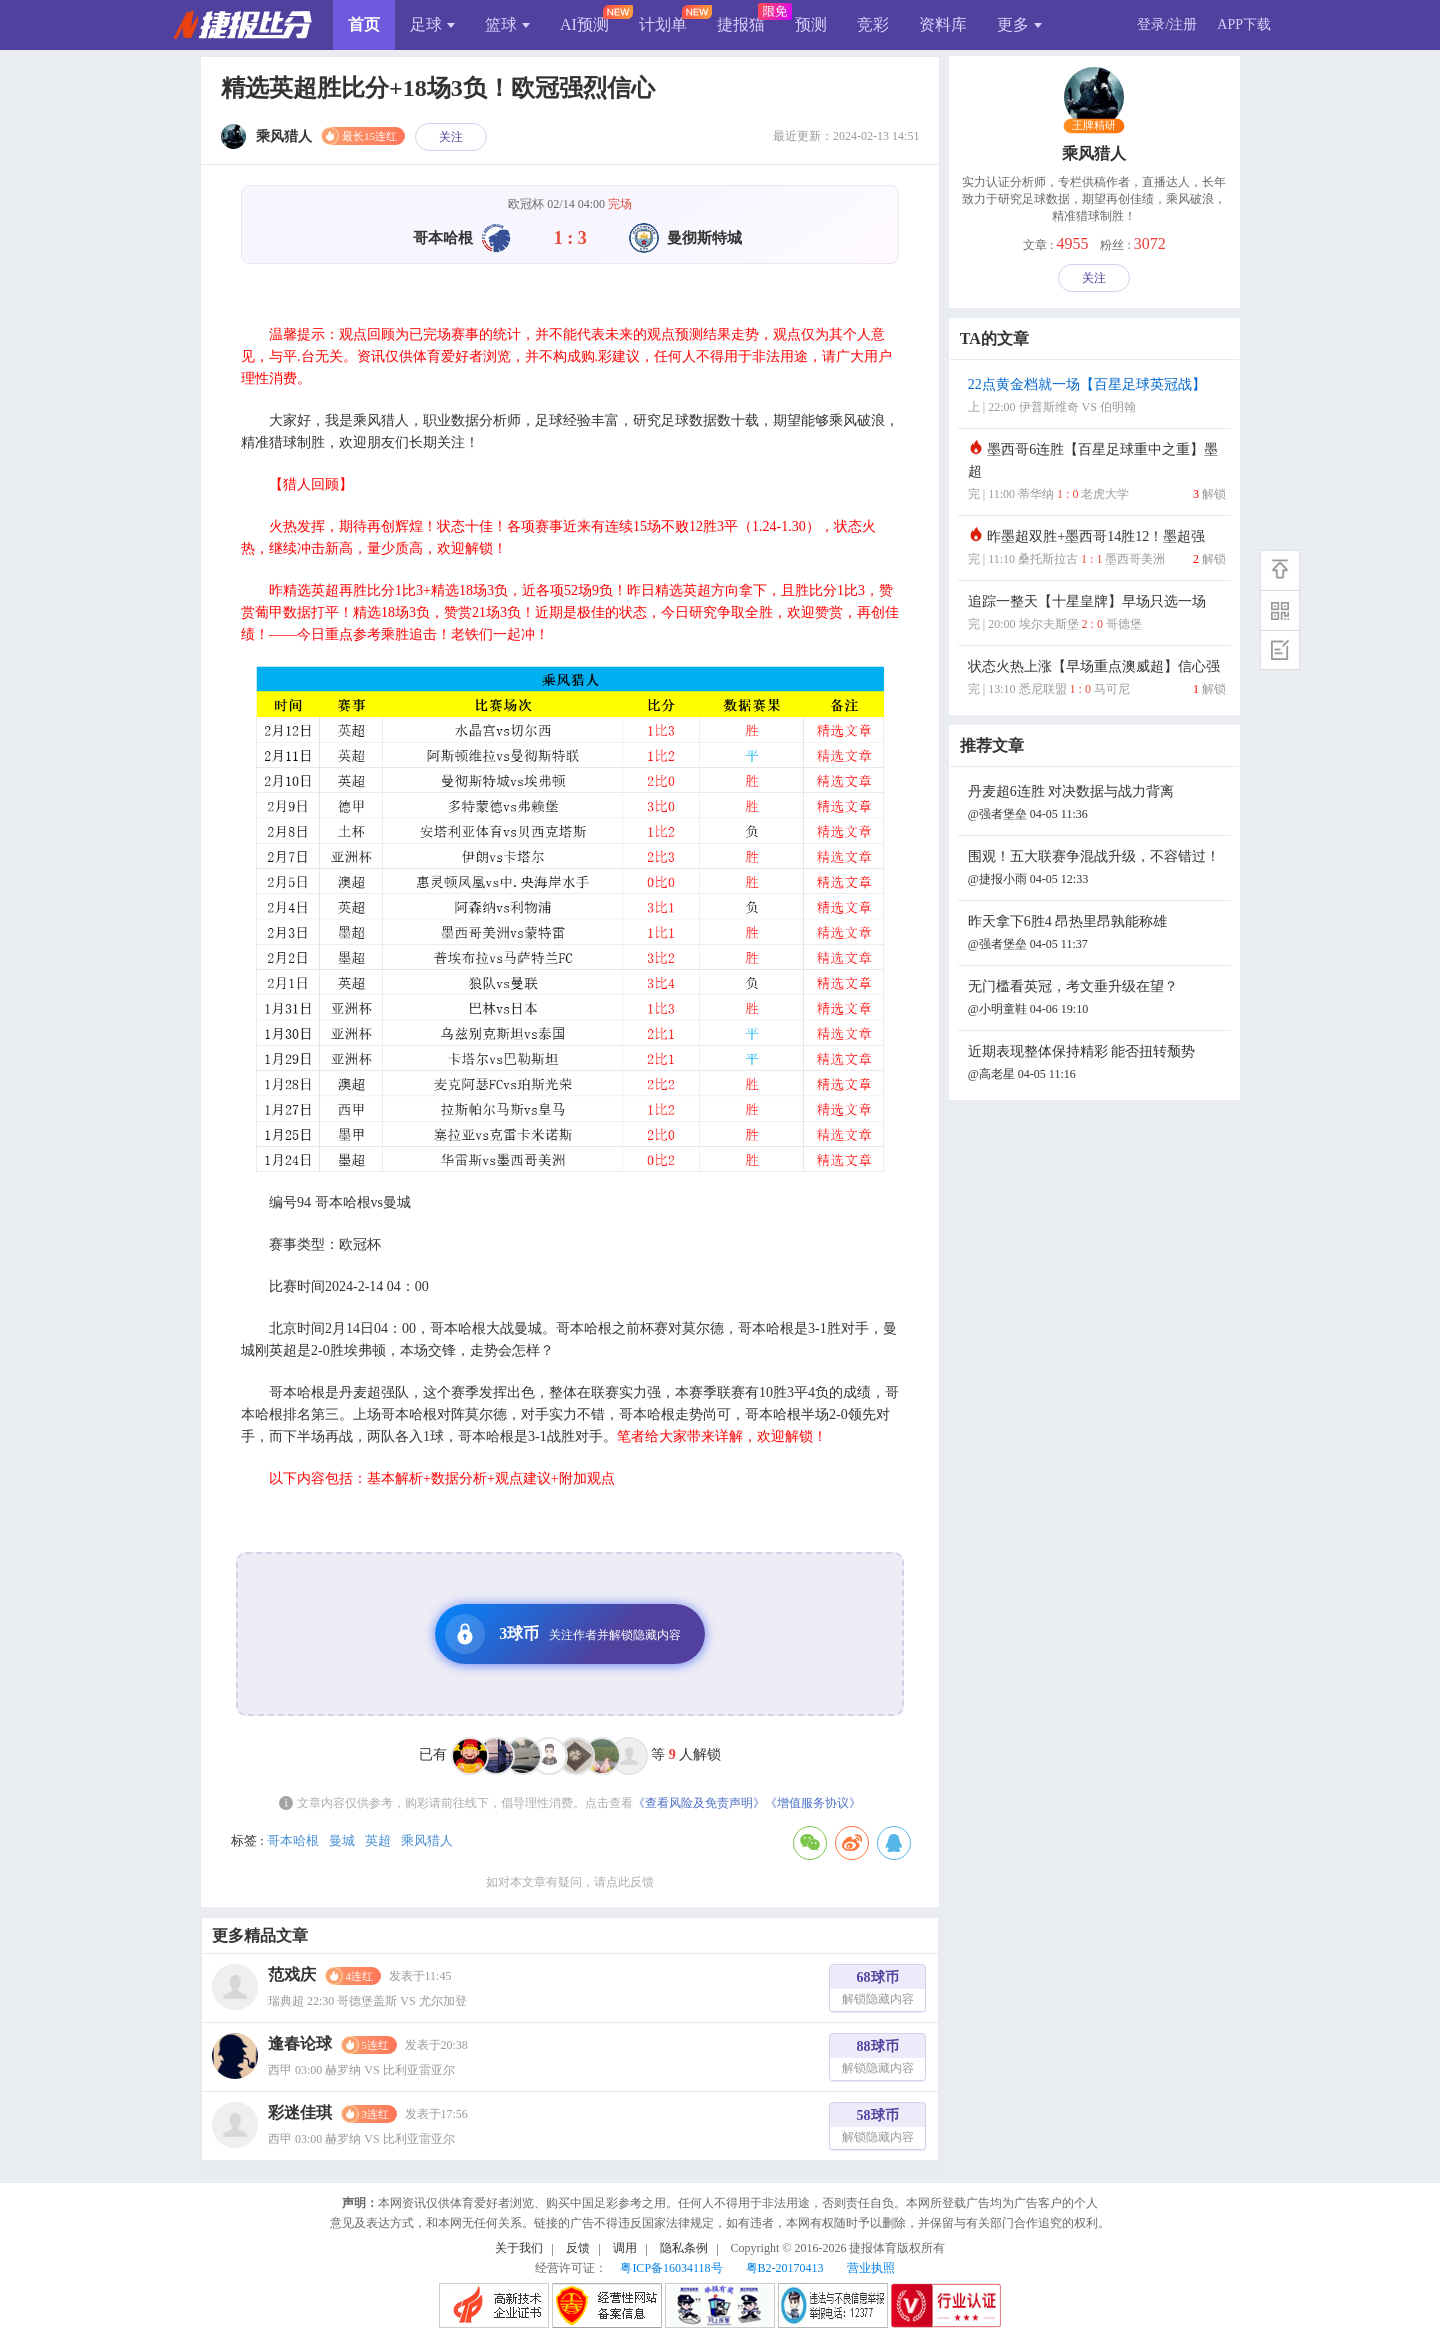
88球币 (878, 2059)
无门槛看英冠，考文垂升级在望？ (1097, 999)
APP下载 (1244, 24)
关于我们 (519, 2248)
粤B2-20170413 (785, 2268)
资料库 (943, 24)
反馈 (578, 2248)
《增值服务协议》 (813, 1803)
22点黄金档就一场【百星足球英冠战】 (1097, 397)
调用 (625, 2248)
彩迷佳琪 (300, 2112)
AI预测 (584, 24)
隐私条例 (684, 2248)
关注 (451, 137)
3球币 (563, 1634)
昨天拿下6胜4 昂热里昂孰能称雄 (1097, 934)
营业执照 (871, 2268)
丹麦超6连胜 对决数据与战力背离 (1097, 804)
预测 (811, 24)
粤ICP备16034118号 (671, 2268)
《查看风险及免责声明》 (699, 1803)
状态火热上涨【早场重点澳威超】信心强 (1097, 679)
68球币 (878, 1990)
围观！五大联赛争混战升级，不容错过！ (1097, 869)
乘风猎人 (427, 1840)
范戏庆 (292, 1974)
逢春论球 (300, 2043)
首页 (364, 24)
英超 (378, 1840)
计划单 (663, 24)
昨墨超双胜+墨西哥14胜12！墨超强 (1097, 549)
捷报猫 (741, 24)
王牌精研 (1094, 126)
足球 (432, 24)
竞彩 (873, 24)
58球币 (878, 2128)
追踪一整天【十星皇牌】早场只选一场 (1097, 614)
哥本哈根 (293, 1840)
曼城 (342, 1840)
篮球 (507, 24)
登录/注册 (1167, 24)
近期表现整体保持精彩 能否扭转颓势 (1097, 1064)
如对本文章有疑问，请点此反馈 (570, 1882)
